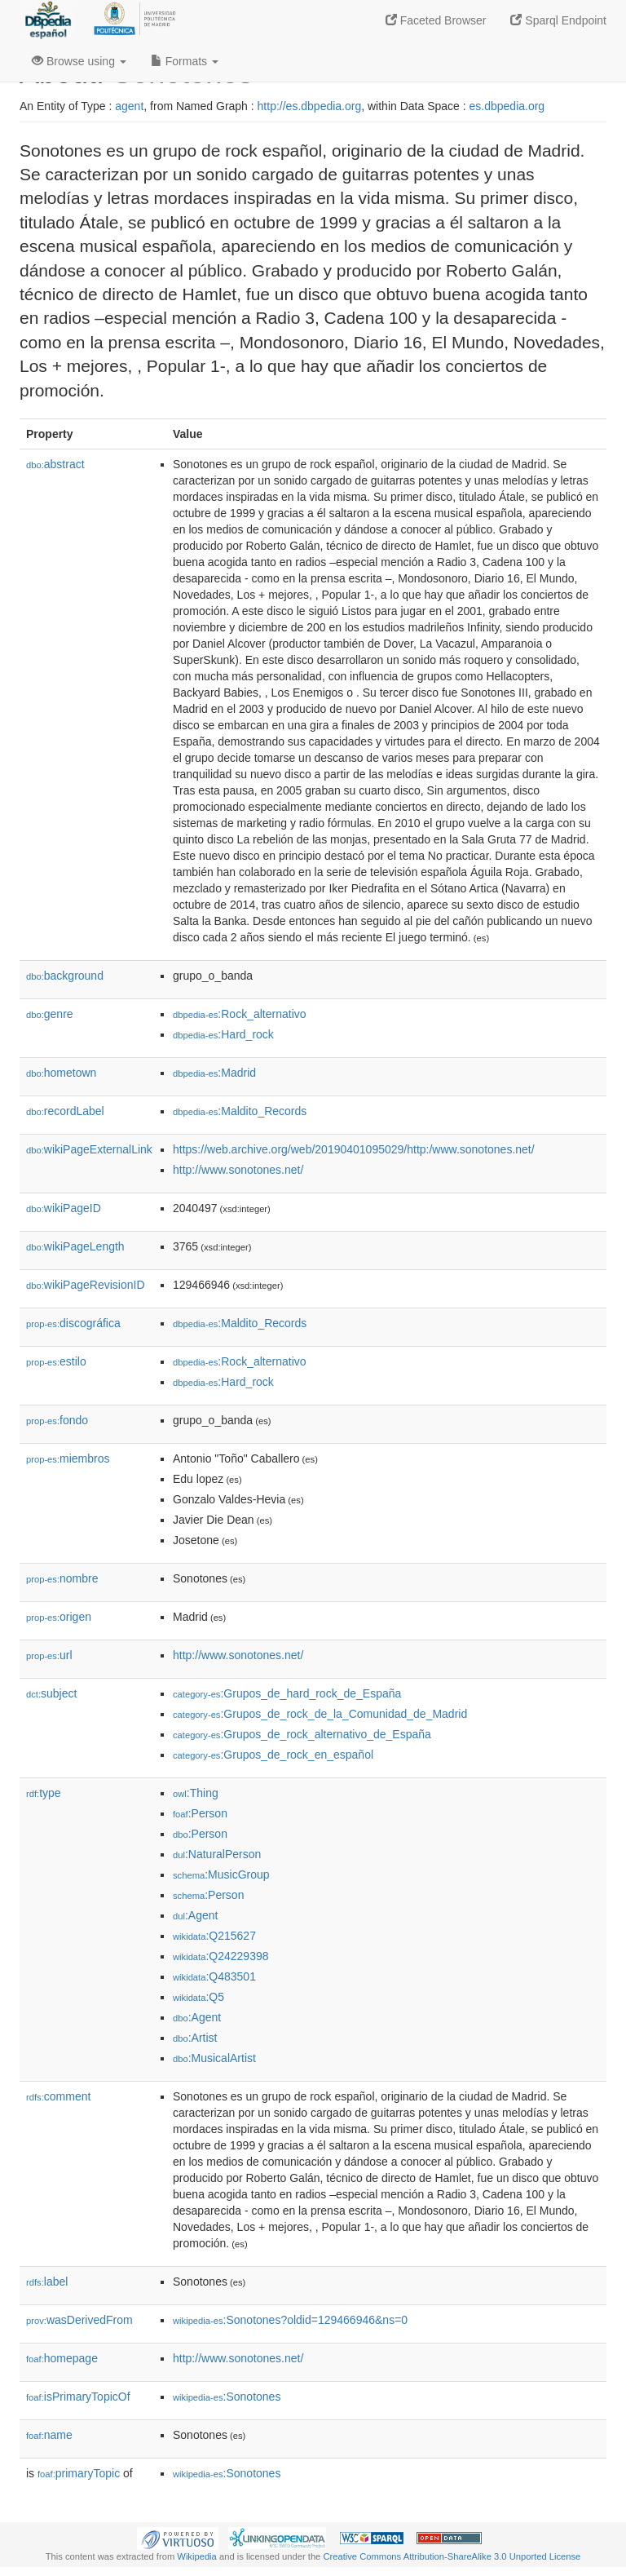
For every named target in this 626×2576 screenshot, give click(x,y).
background (65, 975)
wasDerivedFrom (79, 2319)
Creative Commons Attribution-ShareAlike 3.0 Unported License (451, 2556)
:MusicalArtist (214, 2058)
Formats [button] (184, 61)
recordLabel (65, 1111)
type (43, 1792)
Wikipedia (197, 2556)
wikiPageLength (75, 1246)
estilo (56, 1361)
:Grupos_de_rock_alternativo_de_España (302, 1734)
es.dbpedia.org (507, 106)
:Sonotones (226, 2396)
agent (129, 106)
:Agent (195, 1915)
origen (58, 1616)
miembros (68, 1458)
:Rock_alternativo (239, 1013)
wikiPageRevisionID (85, 1284)
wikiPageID (63, 1208)
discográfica (73, 1323)
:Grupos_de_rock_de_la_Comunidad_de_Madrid (320, 1713)
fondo (57, 1420)
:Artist (195, 2037)
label (47, 2281)
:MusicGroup (221, 1874)
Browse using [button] (79, 61)
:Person (200, 1813)
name (49, 2434)
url (49, 1655)
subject (51, 1693)
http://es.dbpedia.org (310, 106)
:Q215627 (214, 1935)
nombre (62, 1578)
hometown (61, 1072)
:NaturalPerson (217, 1854)
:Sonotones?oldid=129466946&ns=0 (290, 2319)
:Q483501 (214, 1976)
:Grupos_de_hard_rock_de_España (287, 1693)
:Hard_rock (223, 1034)
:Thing (195, 1792)
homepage (62, 2358)
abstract (55, 464)
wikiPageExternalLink (89, 1149)
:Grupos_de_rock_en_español (273, 1754)
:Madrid (214, 1072)
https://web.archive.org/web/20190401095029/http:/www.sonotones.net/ (354, 1149)
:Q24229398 (221, 1956)
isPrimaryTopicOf (78, 2396)
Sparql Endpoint (558, 20)
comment (58, 2096)
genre (49, 1013)
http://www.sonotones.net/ (238, 1169)
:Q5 (198, 1996)
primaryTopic (78, 2473)
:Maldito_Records (239, 1111)
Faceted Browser (436, 20)
